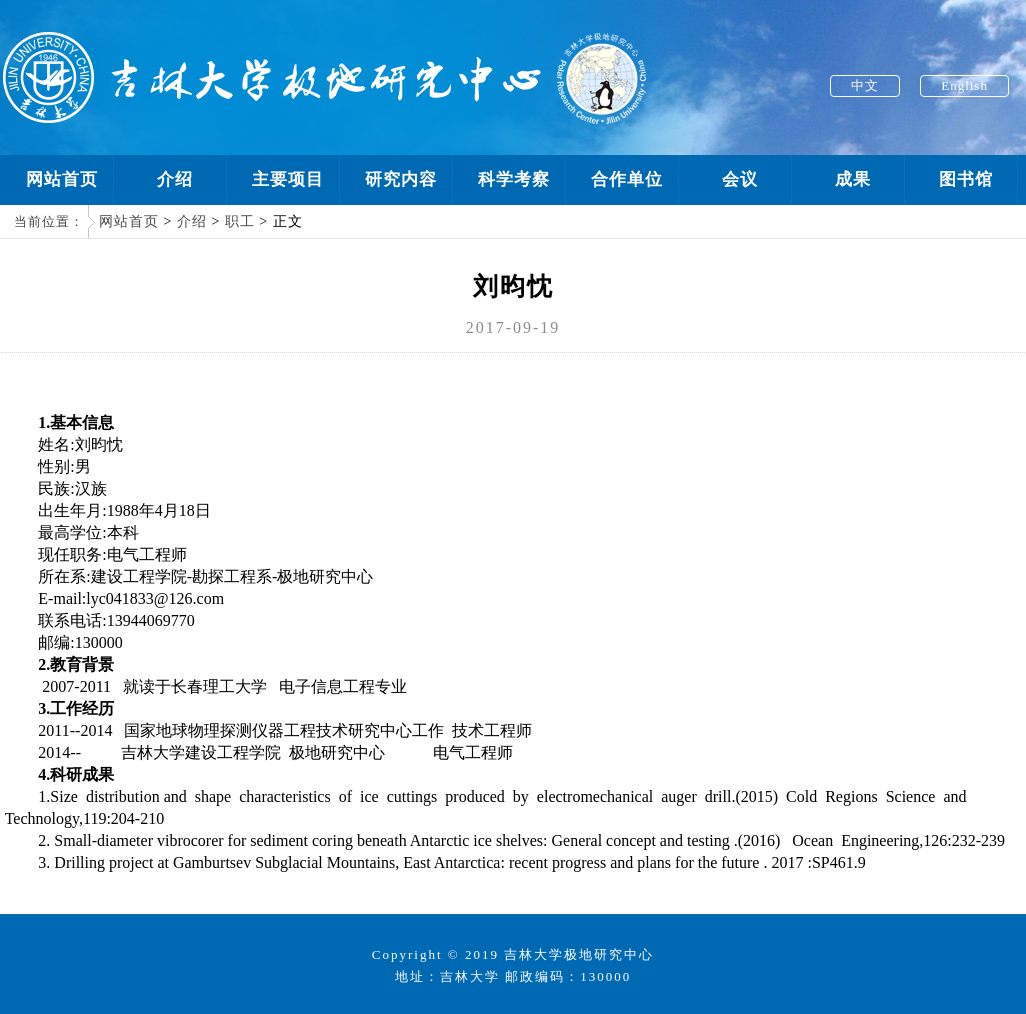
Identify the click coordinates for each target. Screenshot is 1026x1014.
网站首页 (62, 179)
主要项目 (288, 179)
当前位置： (49, 221)
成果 (853, 179)
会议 (740, 179)
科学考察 (514, 179)
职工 (240, 221)
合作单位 (627, 179)
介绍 (175, 179)
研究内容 (401, 179)
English (964, 85)
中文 (865, 85)
